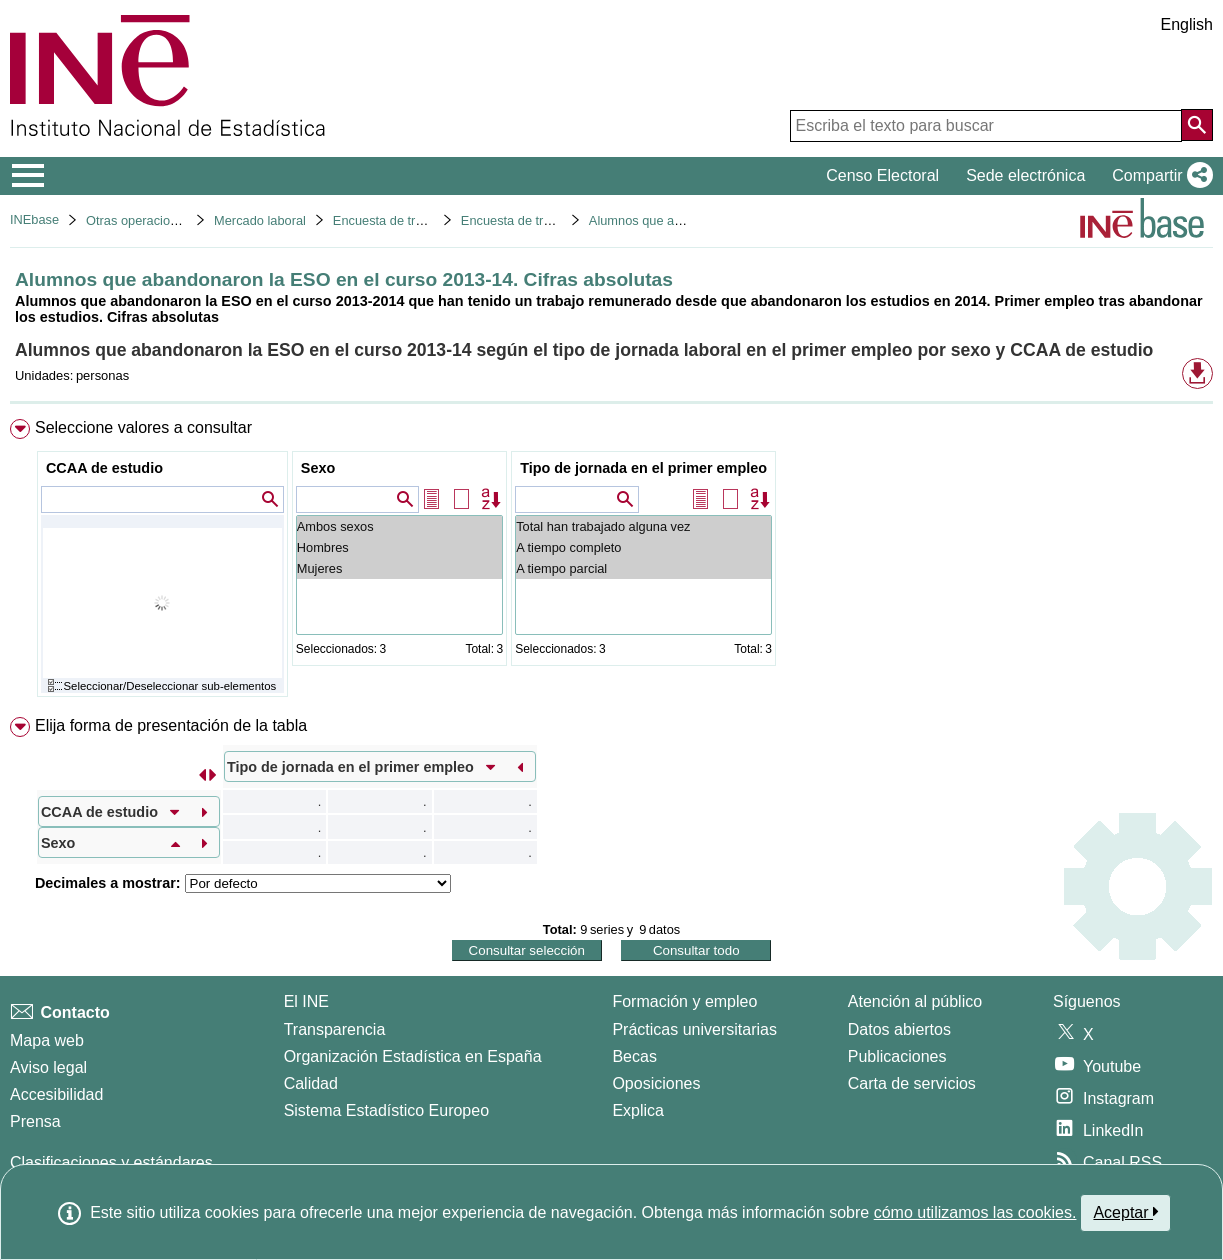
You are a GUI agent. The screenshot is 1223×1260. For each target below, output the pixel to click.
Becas (634, 1056)
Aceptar (1125, 1212)
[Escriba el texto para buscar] (986, 126)
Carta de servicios (912, 1083)
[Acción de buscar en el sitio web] (1197, 125)
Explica (638, 1110)
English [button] (1187, 24)
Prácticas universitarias (694, 1029)
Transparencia (335, 1029)
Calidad (311, 1083)
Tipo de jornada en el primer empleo (643, 468)
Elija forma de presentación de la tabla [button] (171, 725)
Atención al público (915, 1001)
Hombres (399, 547)
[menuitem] (611, 562)
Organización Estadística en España (413, 1056)
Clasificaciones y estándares (111, 1162)
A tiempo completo (643, 547)
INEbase (34, 219)
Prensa (35, 1121)
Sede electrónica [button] (1025, 175)
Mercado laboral (260, 220)
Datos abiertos (899, 1029)
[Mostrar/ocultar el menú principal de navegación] (28, 176)
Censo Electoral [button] (882, 175)
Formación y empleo (684, 1001)
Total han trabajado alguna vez (643, 526)
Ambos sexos (399, 526)
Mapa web (47, 1040)
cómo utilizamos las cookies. (975, 1212)
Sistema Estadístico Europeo (386, 1110)
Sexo (318, 468)
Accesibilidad (56, 1094)
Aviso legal (48, 1067)
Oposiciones (656, 1083)
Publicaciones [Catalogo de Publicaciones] (897, 1056)
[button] (1158, 176)
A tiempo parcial (643, 568)
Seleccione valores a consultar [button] (143, 427)
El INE (306, 1001)
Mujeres (399, 568)
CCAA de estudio (104, 468)
